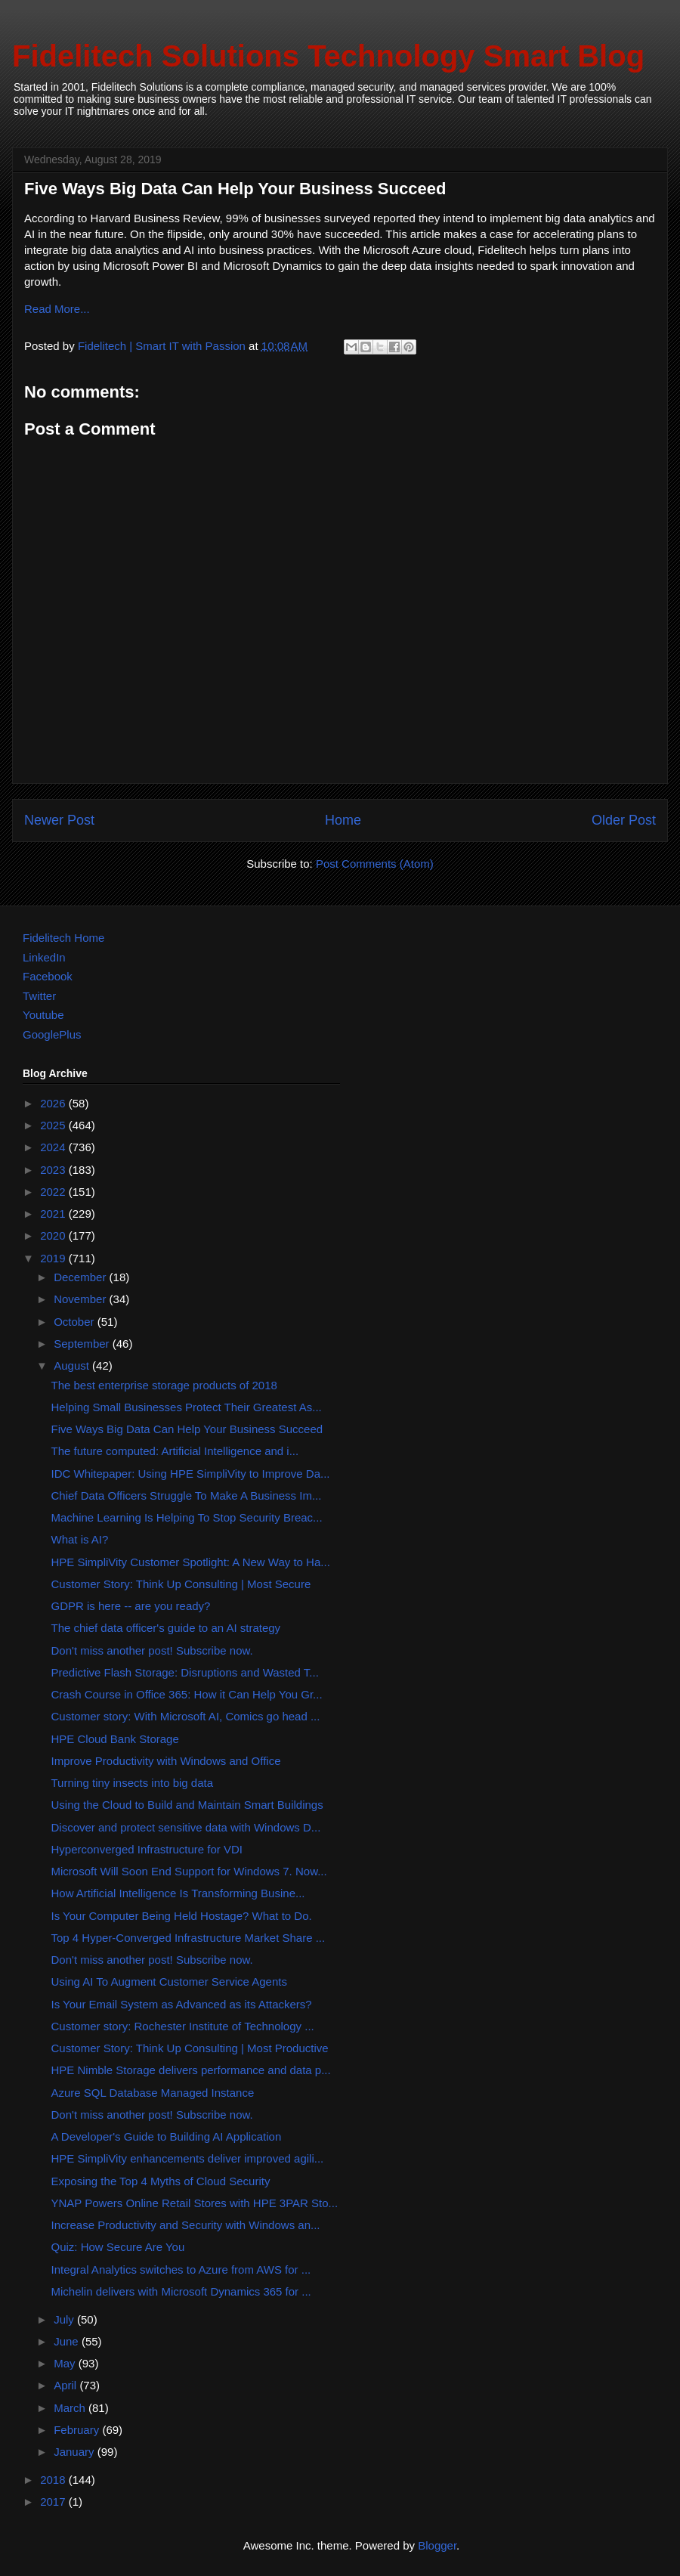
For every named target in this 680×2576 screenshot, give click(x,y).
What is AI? (80, 1539)
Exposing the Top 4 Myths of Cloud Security (160, 2181)
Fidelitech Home (63, 937)
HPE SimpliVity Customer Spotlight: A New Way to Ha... (190, 1562)
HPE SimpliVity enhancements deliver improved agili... (187, 2158)
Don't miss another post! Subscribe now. (152, 1650)
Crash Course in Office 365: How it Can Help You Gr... (187, 1694)
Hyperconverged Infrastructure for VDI (147, 1849)
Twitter (39, 995)
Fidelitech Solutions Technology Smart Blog (328, 56)
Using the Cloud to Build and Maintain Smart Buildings (187, 1804)
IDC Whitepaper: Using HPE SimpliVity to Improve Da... (190, 1473)
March (71, 2407)
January (75, 2451)
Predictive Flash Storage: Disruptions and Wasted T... (185, 1672)
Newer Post (59, 820)
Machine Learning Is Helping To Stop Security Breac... (187, 1517)
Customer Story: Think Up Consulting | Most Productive (190, 2048)
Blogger (437, 2545)
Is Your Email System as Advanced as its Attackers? (181, 2004)
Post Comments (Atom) (375, 863)
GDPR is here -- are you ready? (131, 1605)
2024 (54, 1147)
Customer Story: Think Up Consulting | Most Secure (181, 1583)
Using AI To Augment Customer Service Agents (169, 1981)
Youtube (43, 1014)
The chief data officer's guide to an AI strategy (166, 1627)
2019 (54, 1258)
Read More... (57, 308)
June (68, 2341)
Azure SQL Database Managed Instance (153, 2092)
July (65, 2319)
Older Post (624, 820)
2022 (54, 1191)
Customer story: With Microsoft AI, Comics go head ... (185, 1716)
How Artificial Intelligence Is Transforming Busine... (178, 1893)
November (81, 1299)
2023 (54, 1169)
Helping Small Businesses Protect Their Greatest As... (186, 1407)
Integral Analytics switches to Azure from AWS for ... (181, 2269)
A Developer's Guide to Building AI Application (166, 2136)
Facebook (48, 976)
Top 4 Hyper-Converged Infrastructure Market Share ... (188, 1937)
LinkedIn (44, 957)
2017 (54, 2501)
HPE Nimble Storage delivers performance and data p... (191, 2070)
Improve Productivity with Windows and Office (166, 1760)
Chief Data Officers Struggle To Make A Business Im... (186, 1495)
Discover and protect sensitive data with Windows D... (186, 1827)
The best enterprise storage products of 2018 (164, 1385)
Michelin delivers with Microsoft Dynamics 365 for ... (181, 2291)
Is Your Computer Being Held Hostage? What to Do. (181, 1915)
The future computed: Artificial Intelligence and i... (175, 1450)
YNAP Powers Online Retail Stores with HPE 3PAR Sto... (194, 2203)
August (73, 1365)
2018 (54, 2479)
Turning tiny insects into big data (132, 1782)
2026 (54, 1103)
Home (343, 820)
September (83, 1343)
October (75, 1321)
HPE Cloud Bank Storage (115, 1738)
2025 (54, 1125)
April (66, 2385)
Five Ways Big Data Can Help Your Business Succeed (187, 1429)
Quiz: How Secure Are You (118, 2246)
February (78, 2429)
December (81, 1277)
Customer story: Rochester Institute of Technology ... (182, 2026)
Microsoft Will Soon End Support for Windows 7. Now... (189, 1871)
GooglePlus (52, 1034)
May (66, 2363)
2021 (54, 1213)
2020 (54, 1235)
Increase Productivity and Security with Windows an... (185, 2224)
